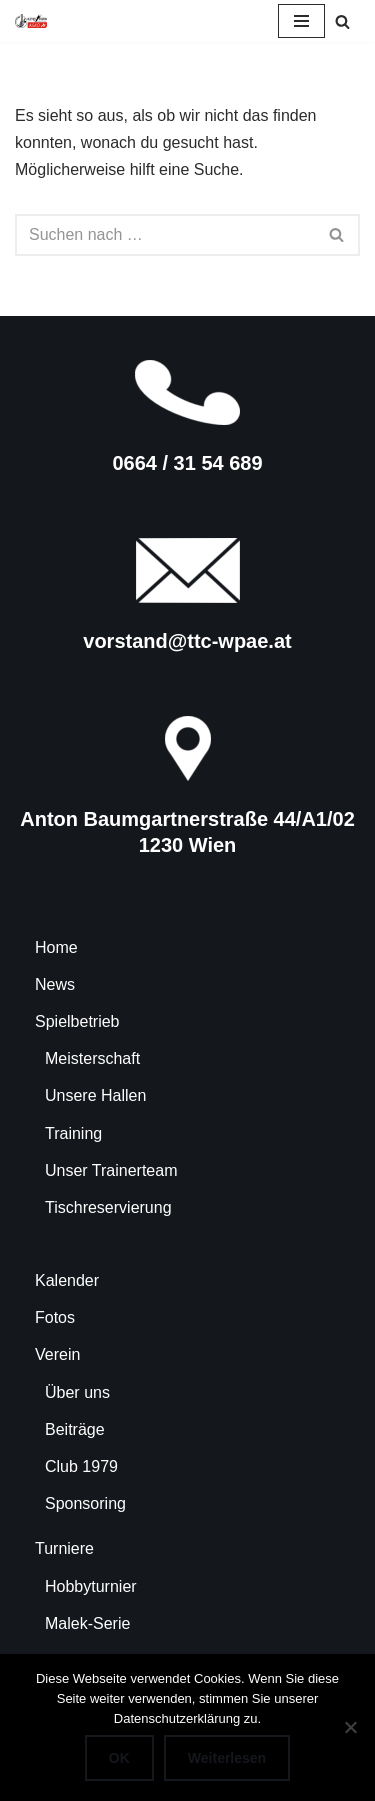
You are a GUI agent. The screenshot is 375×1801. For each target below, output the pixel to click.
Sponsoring (85, 1503)
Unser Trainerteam (111, 1170)
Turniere (64, 1548)
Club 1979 (81, 1466)
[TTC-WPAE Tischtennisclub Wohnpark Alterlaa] (31, 21)
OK (119, 1758)
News (55, 984)
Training (73, 1133)
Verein (57, 1354)
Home (56, 947)
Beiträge (75, 1429)
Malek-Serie (87, 1623)
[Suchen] (342, 21)
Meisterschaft (92, 1058)
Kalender (67, 1280)
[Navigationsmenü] (301, 21)
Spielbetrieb (77, 1021)
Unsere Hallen (95, 1095)
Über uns (77, 1392)
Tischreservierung (108, 1207)
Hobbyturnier (91, 1586)
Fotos (55, 1317)
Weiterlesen (227, 1758)
